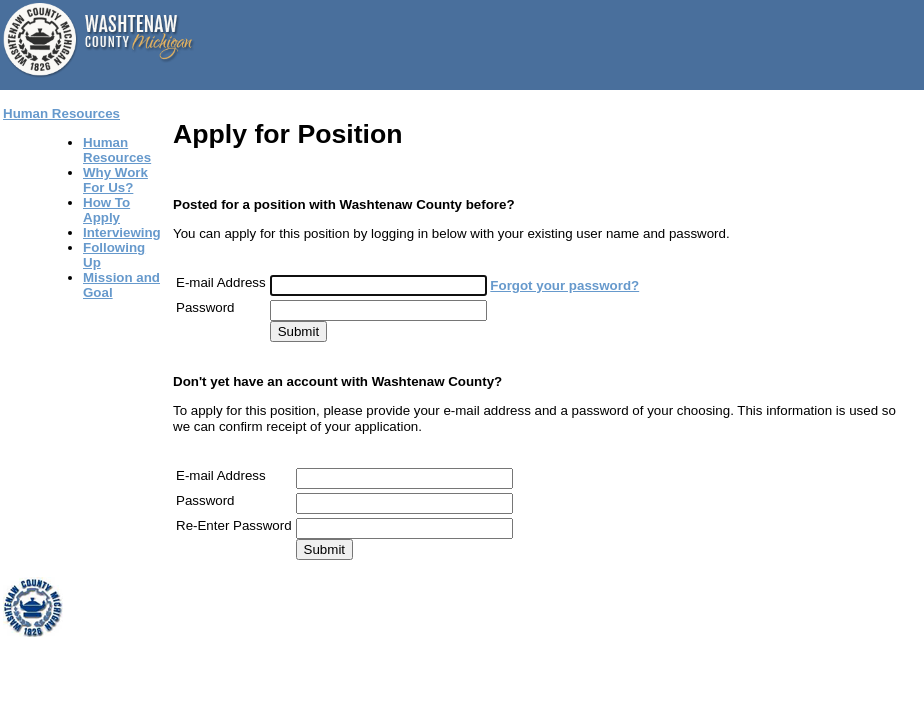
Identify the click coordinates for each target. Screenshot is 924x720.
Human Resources (61, 113)
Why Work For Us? (115, 180)
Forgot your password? (564, 285)
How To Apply (106, 210)
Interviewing (122, 232)
